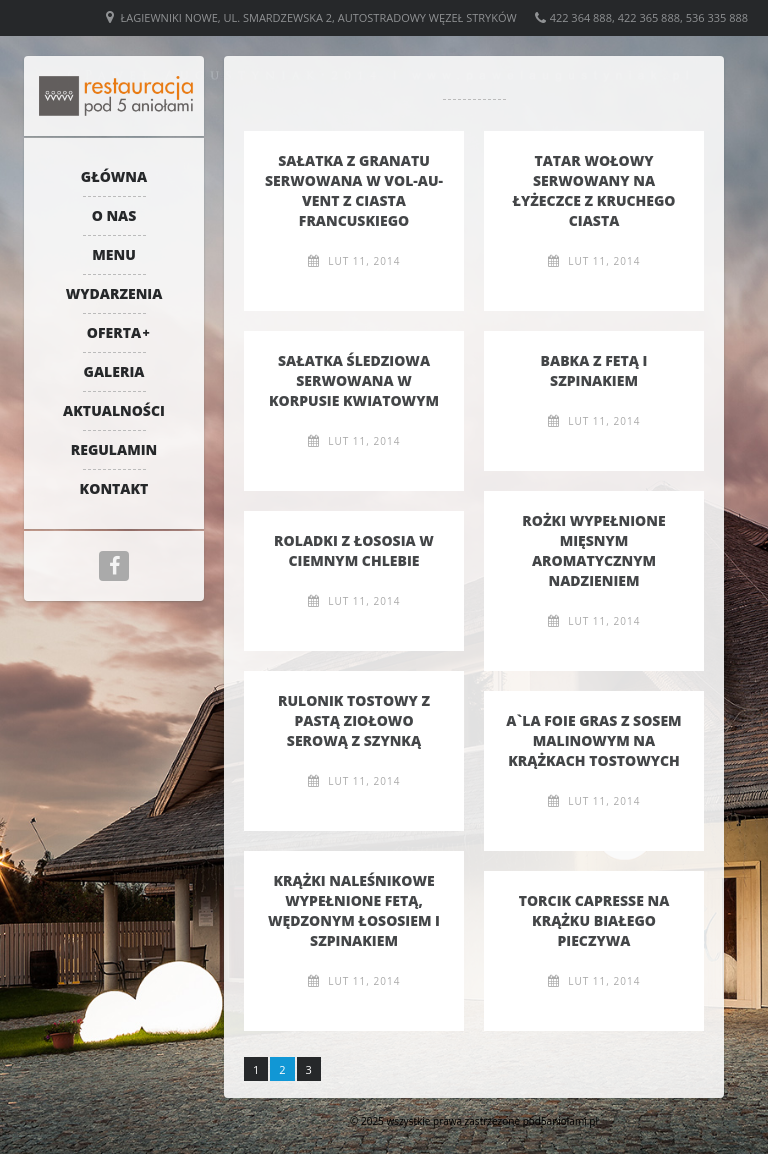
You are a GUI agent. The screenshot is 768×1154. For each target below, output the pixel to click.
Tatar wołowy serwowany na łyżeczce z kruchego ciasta (594, 190)
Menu (114, 254)
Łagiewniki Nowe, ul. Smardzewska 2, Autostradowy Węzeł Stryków (319, 17)
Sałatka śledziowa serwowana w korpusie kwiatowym (354, 380)
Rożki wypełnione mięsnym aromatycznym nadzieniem (593, 550)
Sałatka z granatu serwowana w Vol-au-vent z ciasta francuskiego (354, 190)
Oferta (114, 332)
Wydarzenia (114, 293)
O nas (114, 215)
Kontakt (114, 488)
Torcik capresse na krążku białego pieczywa (594, 920)
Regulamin (114, 449)
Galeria (114, 371)
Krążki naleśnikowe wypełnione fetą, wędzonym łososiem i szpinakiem (354, 910)
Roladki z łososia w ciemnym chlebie (354, 550)
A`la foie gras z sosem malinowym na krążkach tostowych (593, 740)
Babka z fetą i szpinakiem (594, 370)
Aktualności (114, 410)
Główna (114, 176)
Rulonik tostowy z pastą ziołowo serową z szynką (354, 720)
